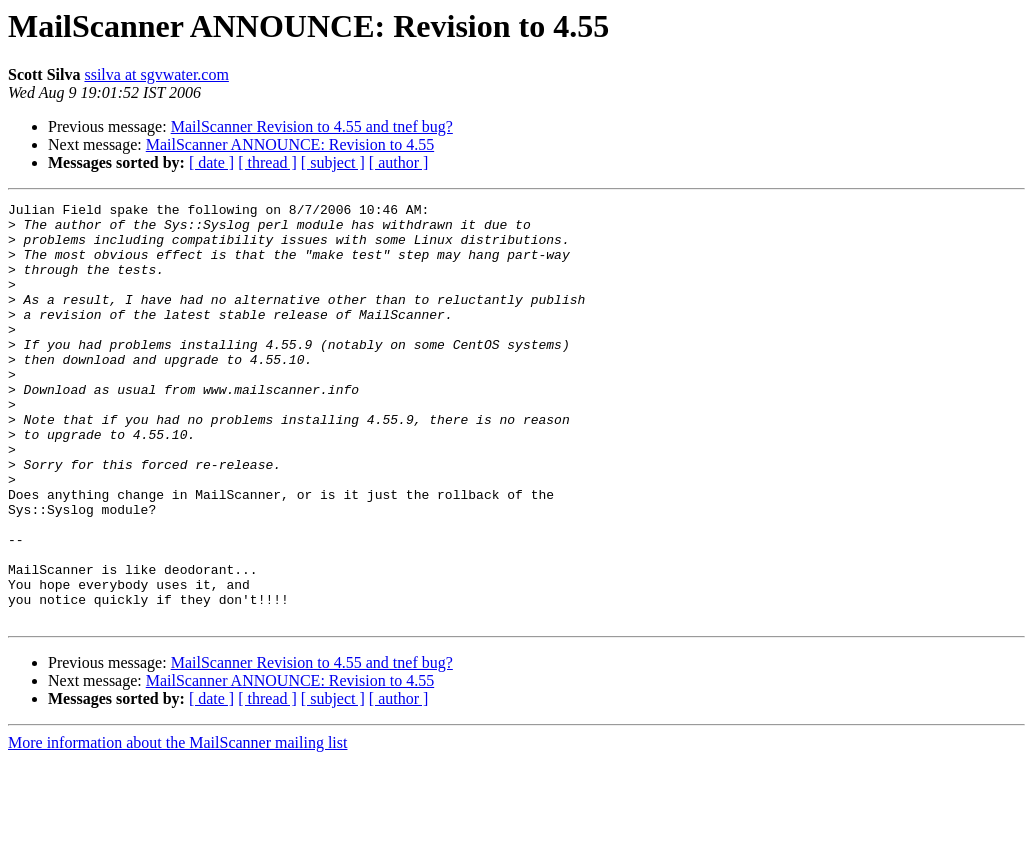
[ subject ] (333, 162)
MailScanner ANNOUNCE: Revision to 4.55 (290, 144)
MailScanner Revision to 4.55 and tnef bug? (312, 126)
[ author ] (399, 162)
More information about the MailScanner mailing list (177, 826)
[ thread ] (267, 162)
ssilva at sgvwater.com (156, 74)
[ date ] (211, 162)
